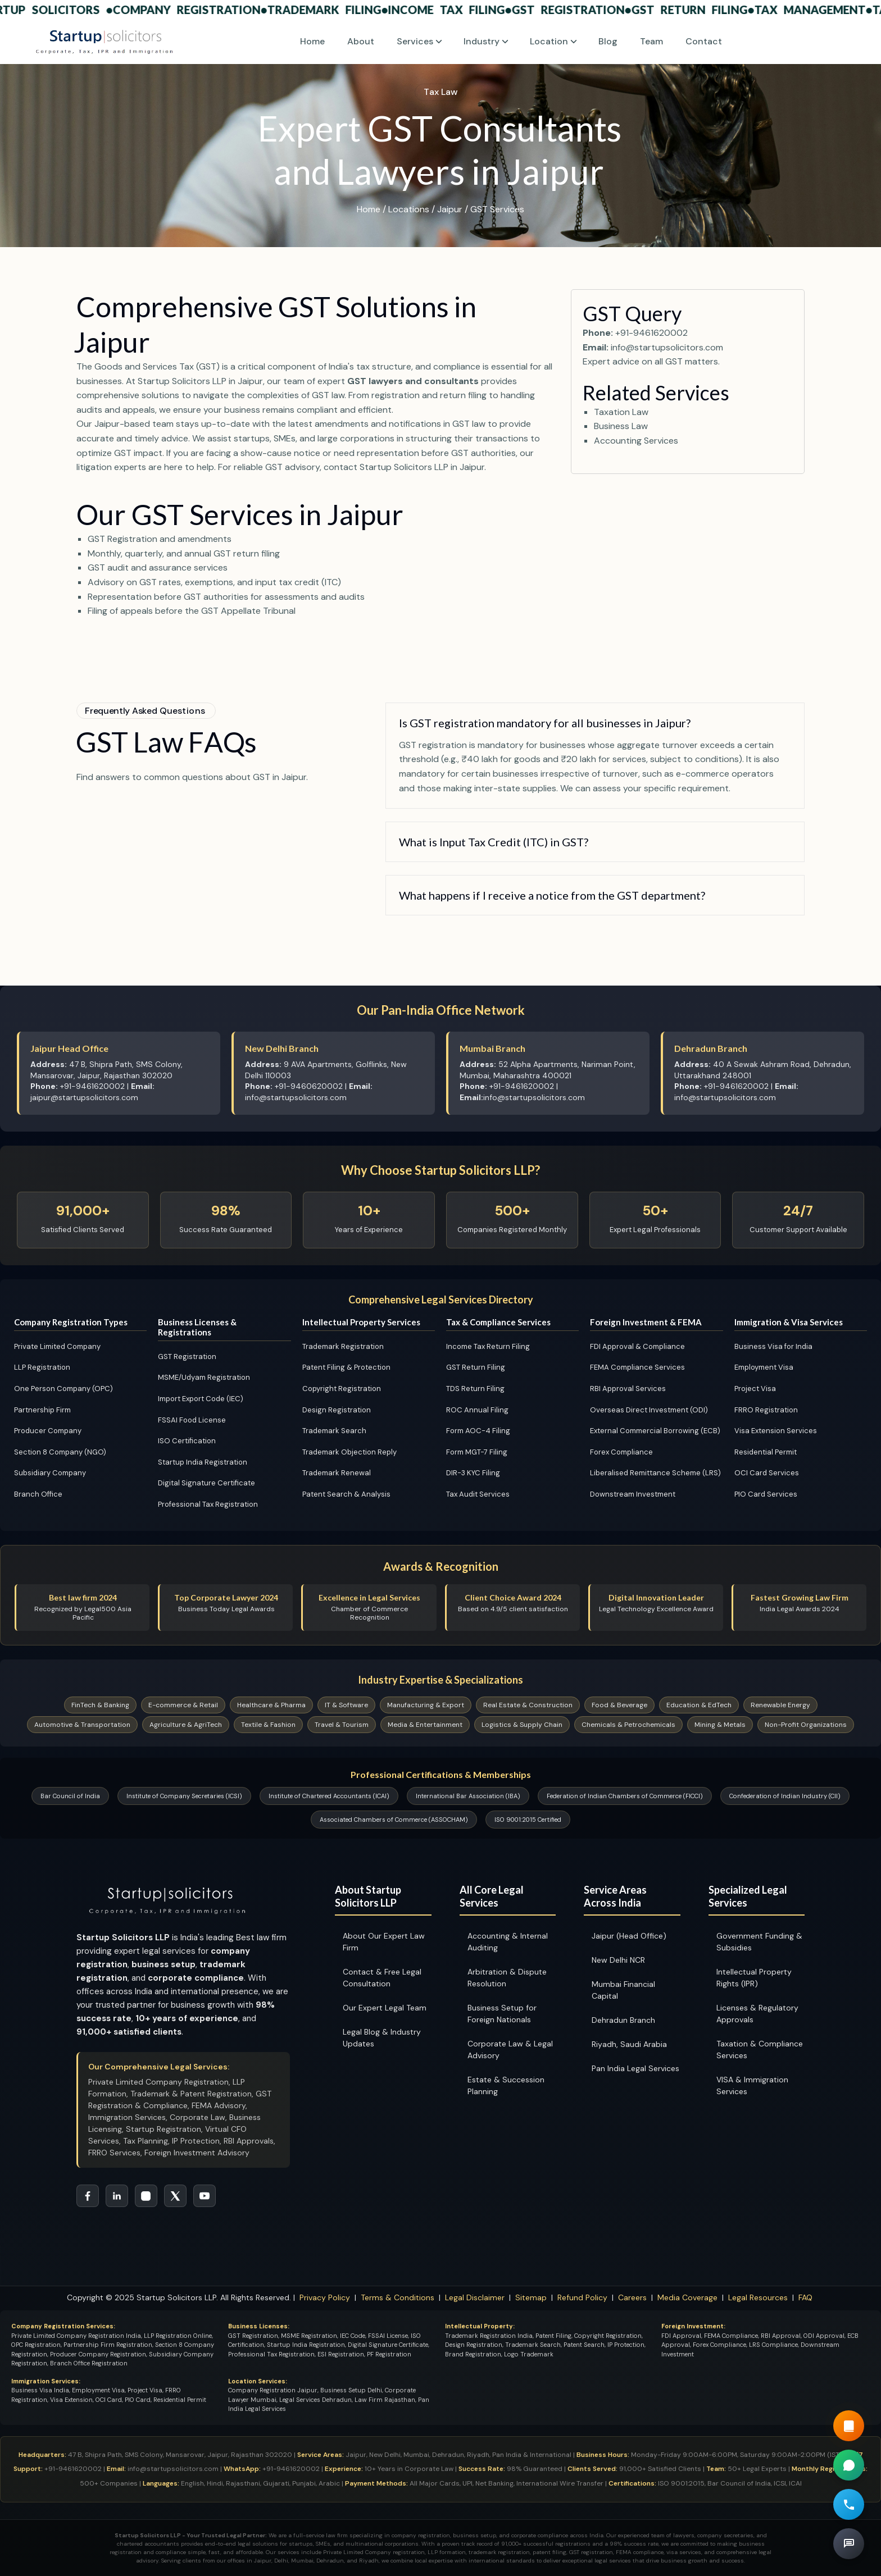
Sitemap (531, 2297)
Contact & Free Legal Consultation (382, 1978)
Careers (632, 2297)
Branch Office (38, 1494)
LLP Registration (42, 1367)
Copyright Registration (341, 1388)
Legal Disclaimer (475, 2297)
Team (651, 41)
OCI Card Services (766, 1473)
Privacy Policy (324, 2297)
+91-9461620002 (651, 333)
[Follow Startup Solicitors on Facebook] (87, 2196)
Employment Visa (763, 1367)
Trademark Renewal (336, 1473)
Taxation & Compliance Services (759, 2049)
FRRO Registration (766, 1410)
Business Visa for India (773, 1346)
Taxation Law (621, 412)
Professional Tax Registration (208, 1504)
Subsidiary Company (50, 1473)
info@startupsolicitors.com (667, 347)
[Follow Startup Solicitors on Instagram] (146, 2196)
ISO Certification (187, 1441)
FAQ (805, 2297)
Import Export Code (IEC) (200, 1398)
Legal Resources (758, 2297)
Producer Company (47, 1430)
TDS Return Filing (475, 1388)
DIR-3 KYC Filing (473, 1473)
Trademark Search (334, 1430)
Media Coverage (687, 2297)
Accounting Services (636, 440)
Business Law (621, 426)
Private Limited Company (57, 1346)
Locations (408, 209)
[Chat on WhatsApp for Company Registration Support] (848, 2465)
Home (312, 41)
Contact (703, 41)
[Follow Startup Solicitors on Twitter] (175, 2196)
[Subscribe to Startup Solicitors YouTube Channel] (204, 2196)
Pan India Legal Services (635, 2068)
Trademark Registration (343, 1346)
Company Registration (204, 9)
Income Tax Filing (463, 9)
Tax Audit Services (478, 1494)
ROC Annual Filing (477, 1410)
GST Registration (585, 9)
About (360, 41)
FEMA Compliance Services (637, 1367)
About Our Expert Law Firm (384, 1942)
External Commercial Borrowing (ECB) (655, 1430)
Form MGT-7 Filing (476, 1452)
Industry (481, 41)
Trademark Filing (341, 9)
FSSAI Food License (192, 1420)
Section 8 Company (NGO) (60, 1452)
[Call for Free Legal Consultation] (848, 2504)
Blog (607, 41)
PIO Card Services (765, 1494)
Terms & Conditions (397, 2297)
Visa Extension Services (775, 1430)
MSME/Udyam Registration (204, 1377)
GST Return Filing (706, 9)
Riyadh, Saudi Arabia (629, 2044)
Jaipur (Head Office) (629, 1936)
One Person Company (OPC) (63, 1388)
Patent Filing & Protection (346, 1367)
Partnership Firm (42, 1410)
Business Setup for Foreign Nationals (502, 2014)
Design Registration (336, 1410)
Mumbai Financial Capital (623, 1990)
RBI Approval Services (628, 1388)
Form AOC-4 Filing (478, 1430)
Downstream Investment (632, 1494)
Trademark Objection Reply (349, 1452)
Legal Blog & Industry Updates (382, 2038)
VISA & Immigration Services (752, 2085)
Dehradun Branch (623, 2020)
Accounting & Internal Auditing (507, 1942)
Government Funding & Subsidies (759, 1942)
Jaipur (449, 209)
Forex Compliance (621, 1452)
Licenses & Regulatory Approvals (757, 2014)
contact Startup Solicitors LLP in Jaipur (404, 467)
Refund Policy (582, 2297)
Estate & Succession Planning (505, 2085)
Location (549, 41)
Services (415, 41)
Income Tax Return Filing (488, 1346)
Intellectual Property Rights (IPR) (754, 1978)
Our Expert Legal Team (384, 2008)
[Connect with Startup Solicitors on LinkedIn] (117, 2196)
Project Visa (755, 1388)
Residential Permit (765, 1452)
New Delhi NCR (618, 1960)
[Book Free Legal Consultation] (848, 2543)
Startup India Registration (202, 1462)
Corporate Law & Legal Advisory (510, 2049)
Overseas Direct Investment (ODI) (649, 1410)
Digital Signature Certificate (206, 1483)
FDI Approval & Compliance (637, 1346)
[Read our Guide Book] (848, 2425)
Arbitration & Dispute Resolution (507, 1978)
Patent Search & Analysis (346, 1494)
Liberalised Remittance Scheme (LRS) (655, 1473)
